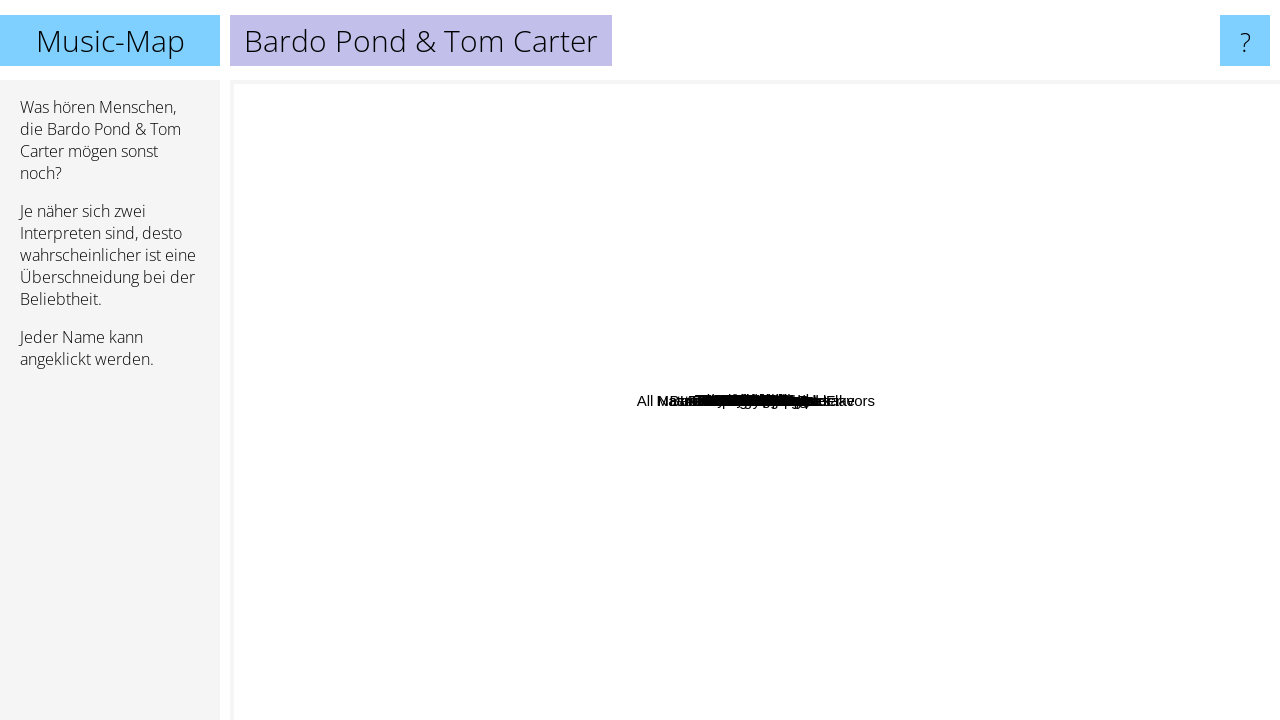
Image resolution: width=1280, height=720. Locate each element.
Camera (863, 397)
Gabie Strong (488, 408)
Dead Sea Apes (1169, 216)
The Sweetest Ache (776, 568)
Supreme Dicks (462, 508)
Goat (989, 248)
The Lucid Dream (658, 230)
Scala (433, 225)
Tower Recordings (722, 139)
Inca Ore (682, 186)
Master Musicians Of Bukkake (634, 426)
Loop (652, 585)
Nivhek (859, 247)
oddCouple (936, 101)
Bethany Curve (737, 508)
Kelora (501, 607)
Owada (392, 377)
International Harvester (1110, 350)
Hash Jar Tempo (876, 418)
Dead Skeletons (601, 319)
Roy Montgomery (813, 384)
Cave (991, 349)
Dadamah (715, 340)
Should (905, 517)
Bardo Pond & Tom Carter (755, 400)
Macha (646, 246)
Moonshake (644, 369)
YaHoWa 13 (941, 238)
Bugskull (620, 350)
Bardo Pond (858, 467)
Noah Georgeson (564, 525)
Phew (551, 164)
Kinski (683, 643)
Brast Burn (1047, 251)
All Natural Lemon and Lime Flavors (924, 534)
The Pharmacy (739, 551)
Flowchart (997, 266)
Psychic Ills (1051, 491)
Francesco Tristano (710, 604)
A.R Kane (717, 298)
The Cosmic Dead (813, 608)
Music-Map (110, 40)
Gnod (804, 660)
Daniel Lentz (570, 228)
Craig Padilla (320, 559)
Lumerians (592, 446)
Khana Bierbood (970, 208)
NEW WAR (424, 420)
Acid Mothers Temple (693, 706)
